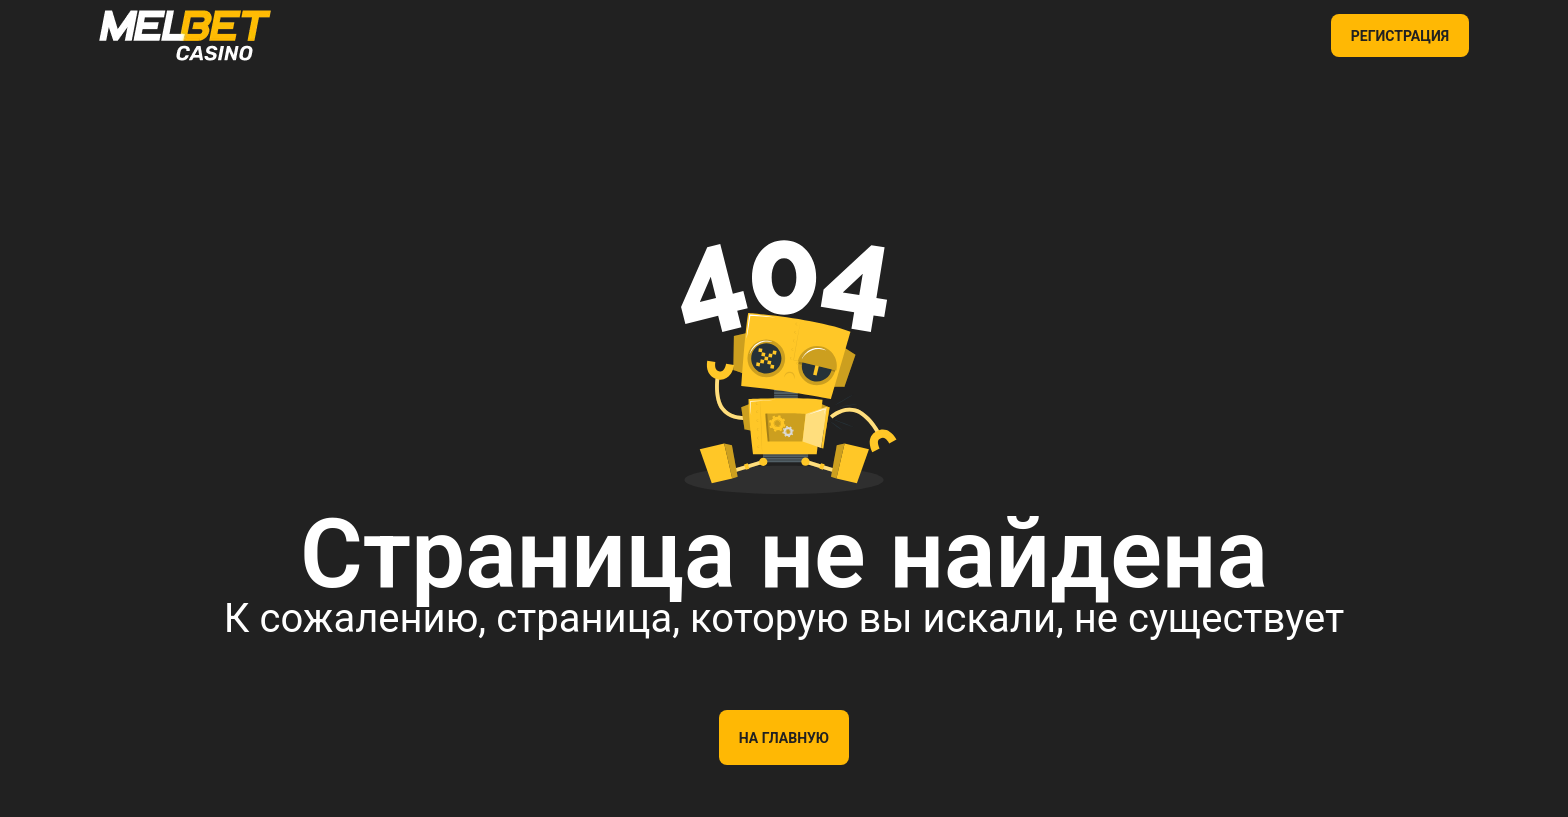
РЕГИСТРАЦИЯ (1400, 36)
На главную (784, 738)
